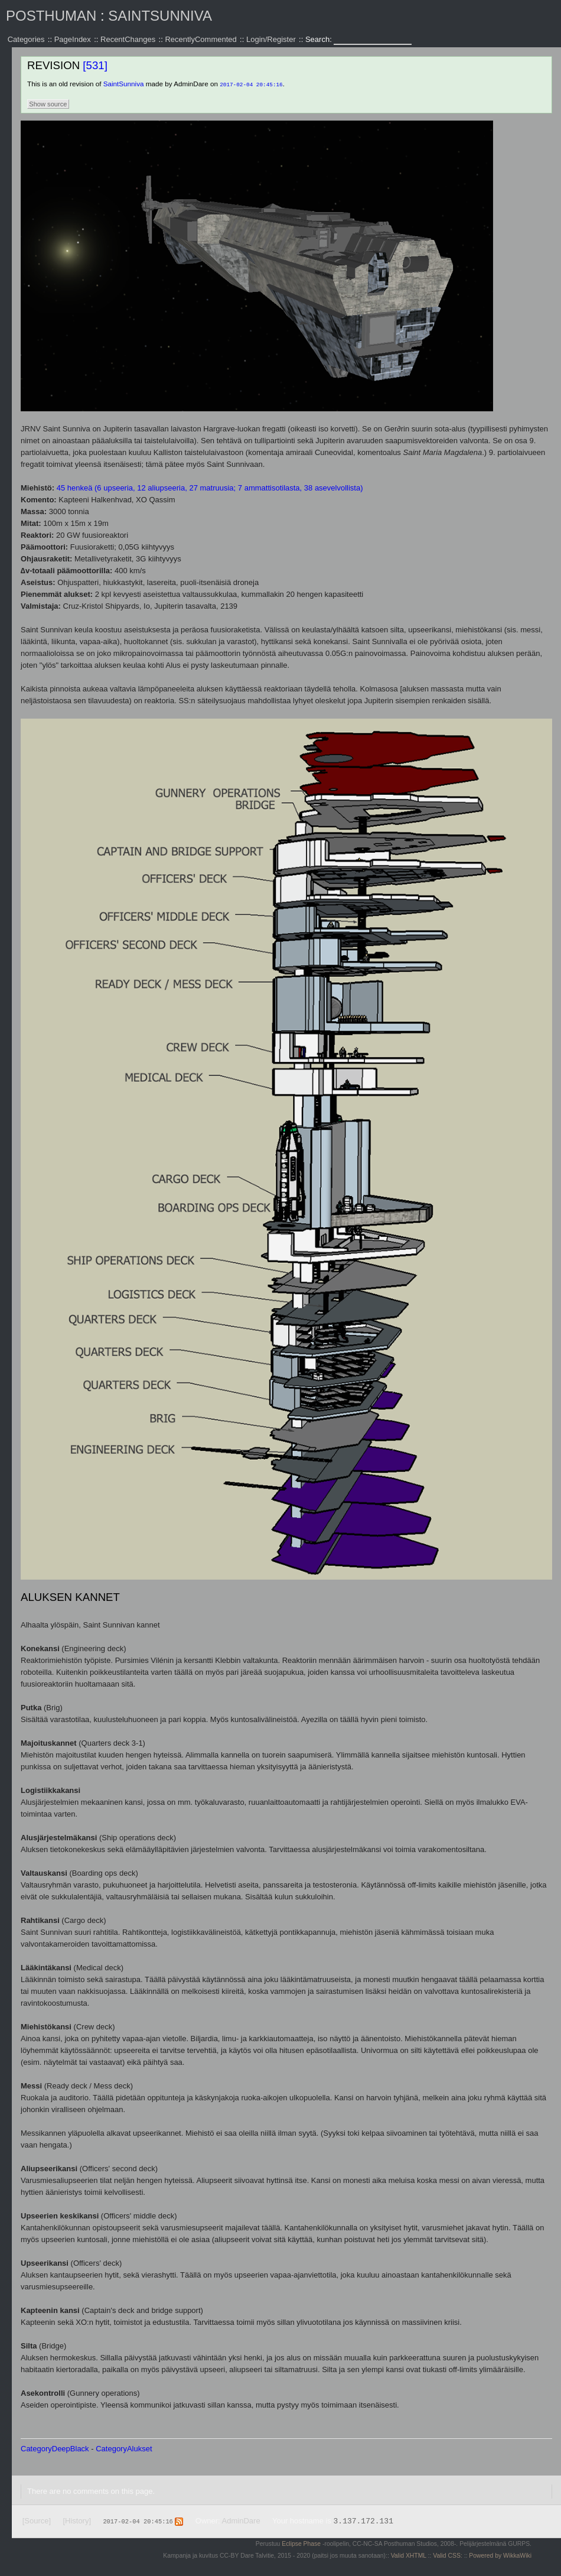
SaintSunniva (160, 16)
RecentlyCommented (200, 39)
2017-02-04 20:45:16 (251, 84)
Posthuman (51, 16)
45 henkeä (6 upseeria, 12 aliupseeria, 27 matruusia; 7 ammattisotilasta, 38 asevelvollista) (210, 487)
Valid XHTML (408, 2555)
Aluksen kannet (70, 1596)
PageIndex (72, 39)
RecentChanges (127, 39)
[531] (95, 65)
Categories (26, 39)
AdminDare (241, 2520)
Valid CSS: (447, 2555)
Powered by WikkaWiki (500, 2555)
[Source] (36, 2520)
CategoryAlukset (124, 2448)
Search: (319, 39)
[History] (77, 2520)
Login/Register (271, 39)
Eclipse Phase (301, 2543)
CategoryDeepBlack (55, 2448)
